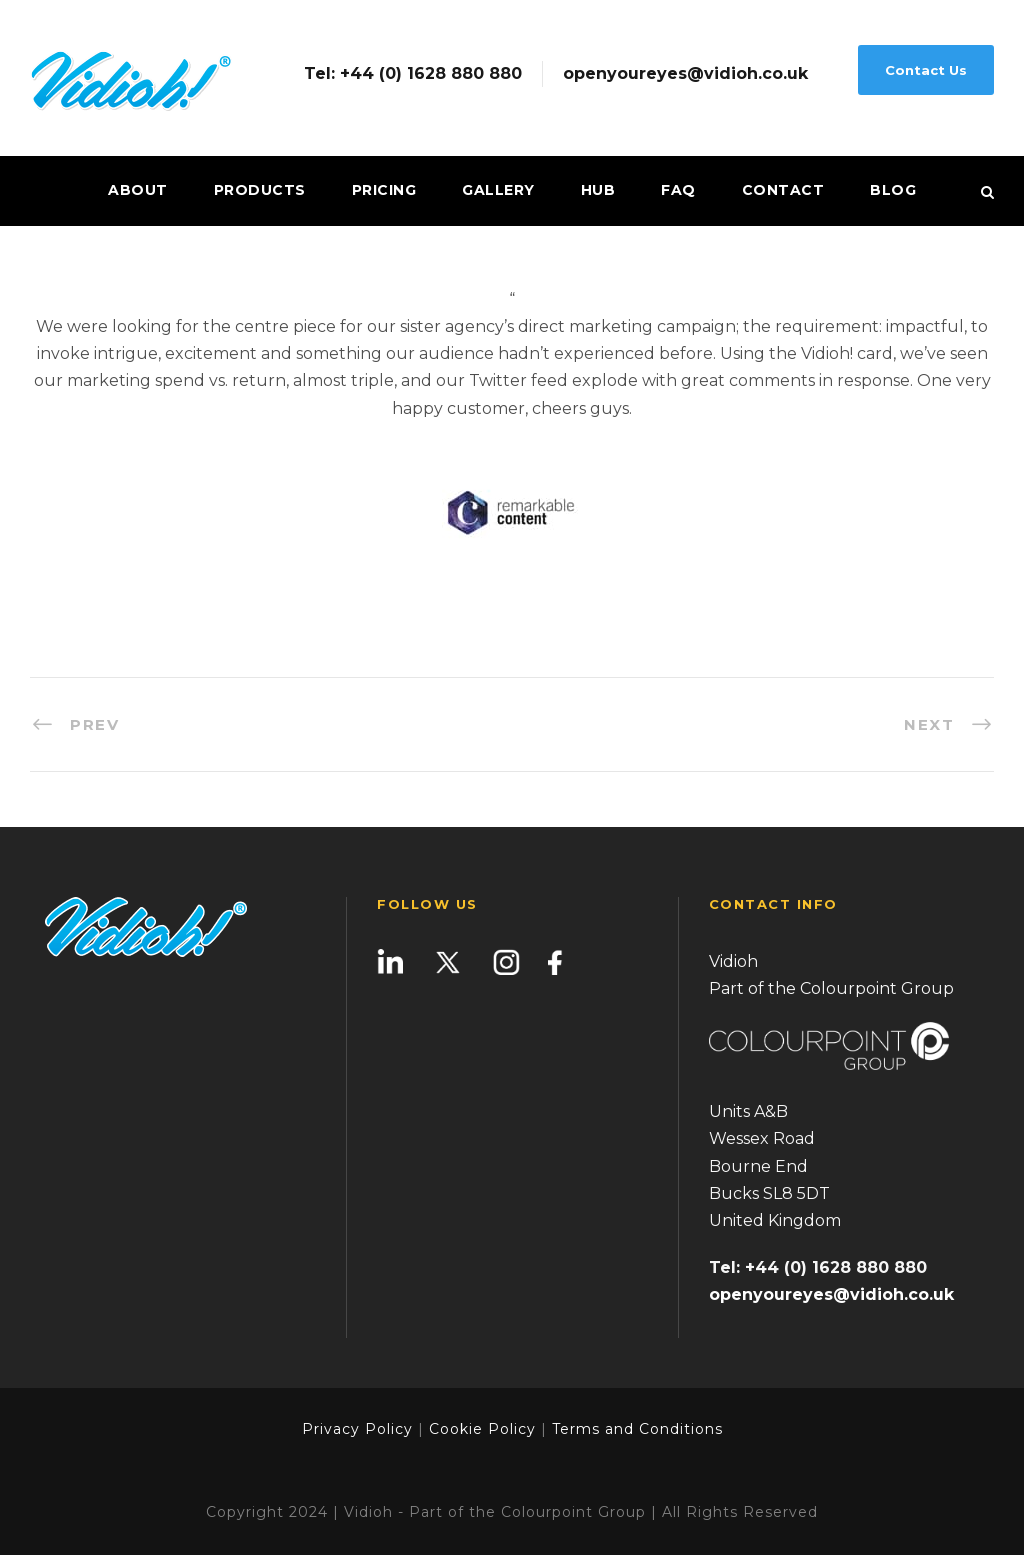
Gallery (498, 190)
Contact (783, 190)
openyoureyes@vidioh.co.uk (685, 74)
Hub (598, 190)
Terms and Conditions (635, 1429)
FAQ (678, 190)
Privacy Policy (357, 1429)
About (138, 190)
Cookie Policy (482, 1429)
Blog (893, 190)
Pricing (384, 190)
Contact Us (926, 70)
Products (260, 190)
